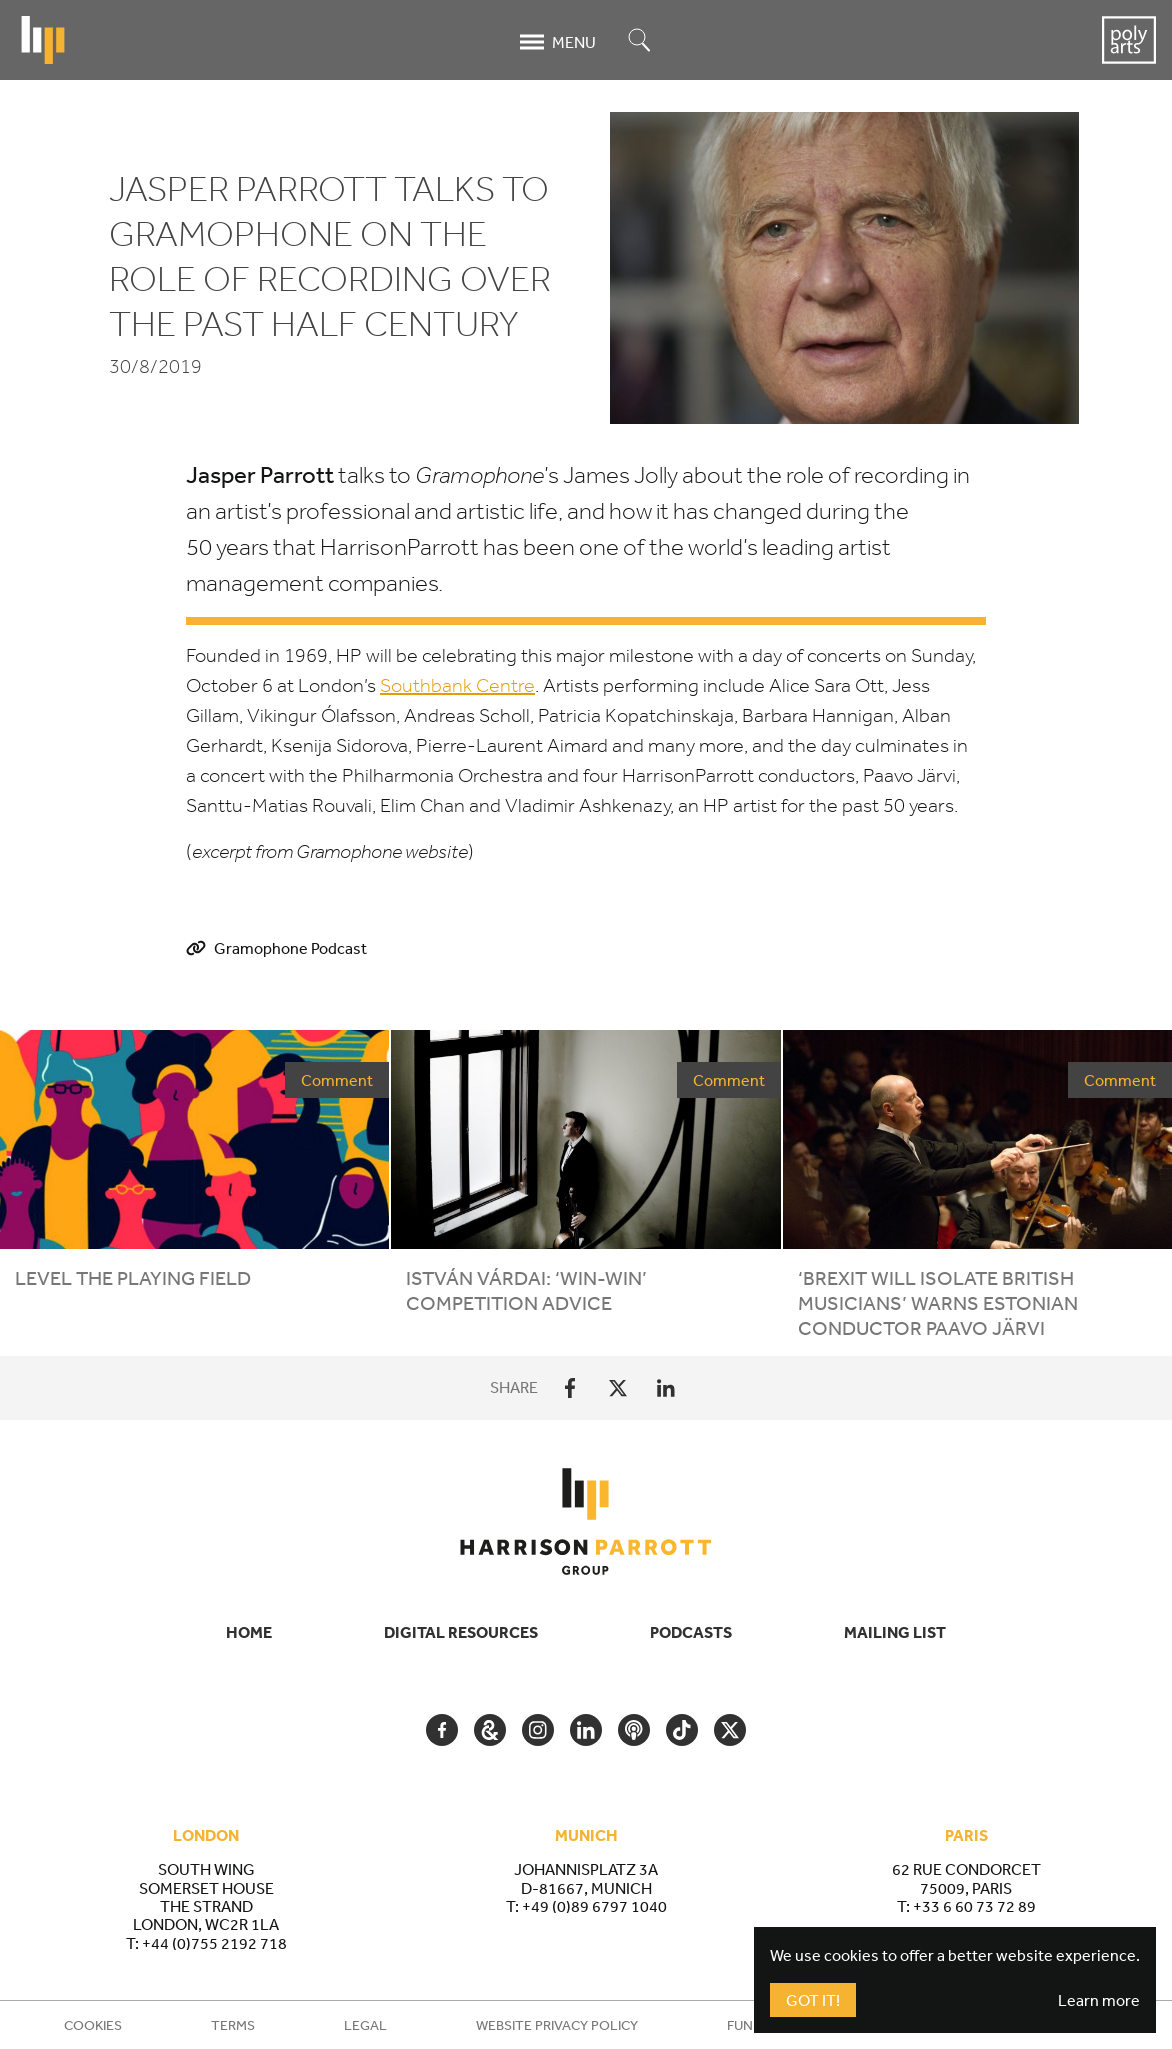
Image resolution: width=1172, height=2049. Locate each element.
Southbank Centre (457, 685)
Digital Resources (461, 1632)
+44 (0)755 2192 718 (214, 1943)
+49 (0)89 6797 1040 (594, 1906)
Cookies (93, 2025)
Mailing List (895, 1632)
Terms (233, 2025)
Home (249, 1632)
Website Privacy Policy (557, 2025)
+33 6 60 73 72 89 (974, 1906)
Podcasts (691, 1632)
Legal (365, 2025)
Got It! (813, 2000)
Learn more (1099, 2000)
